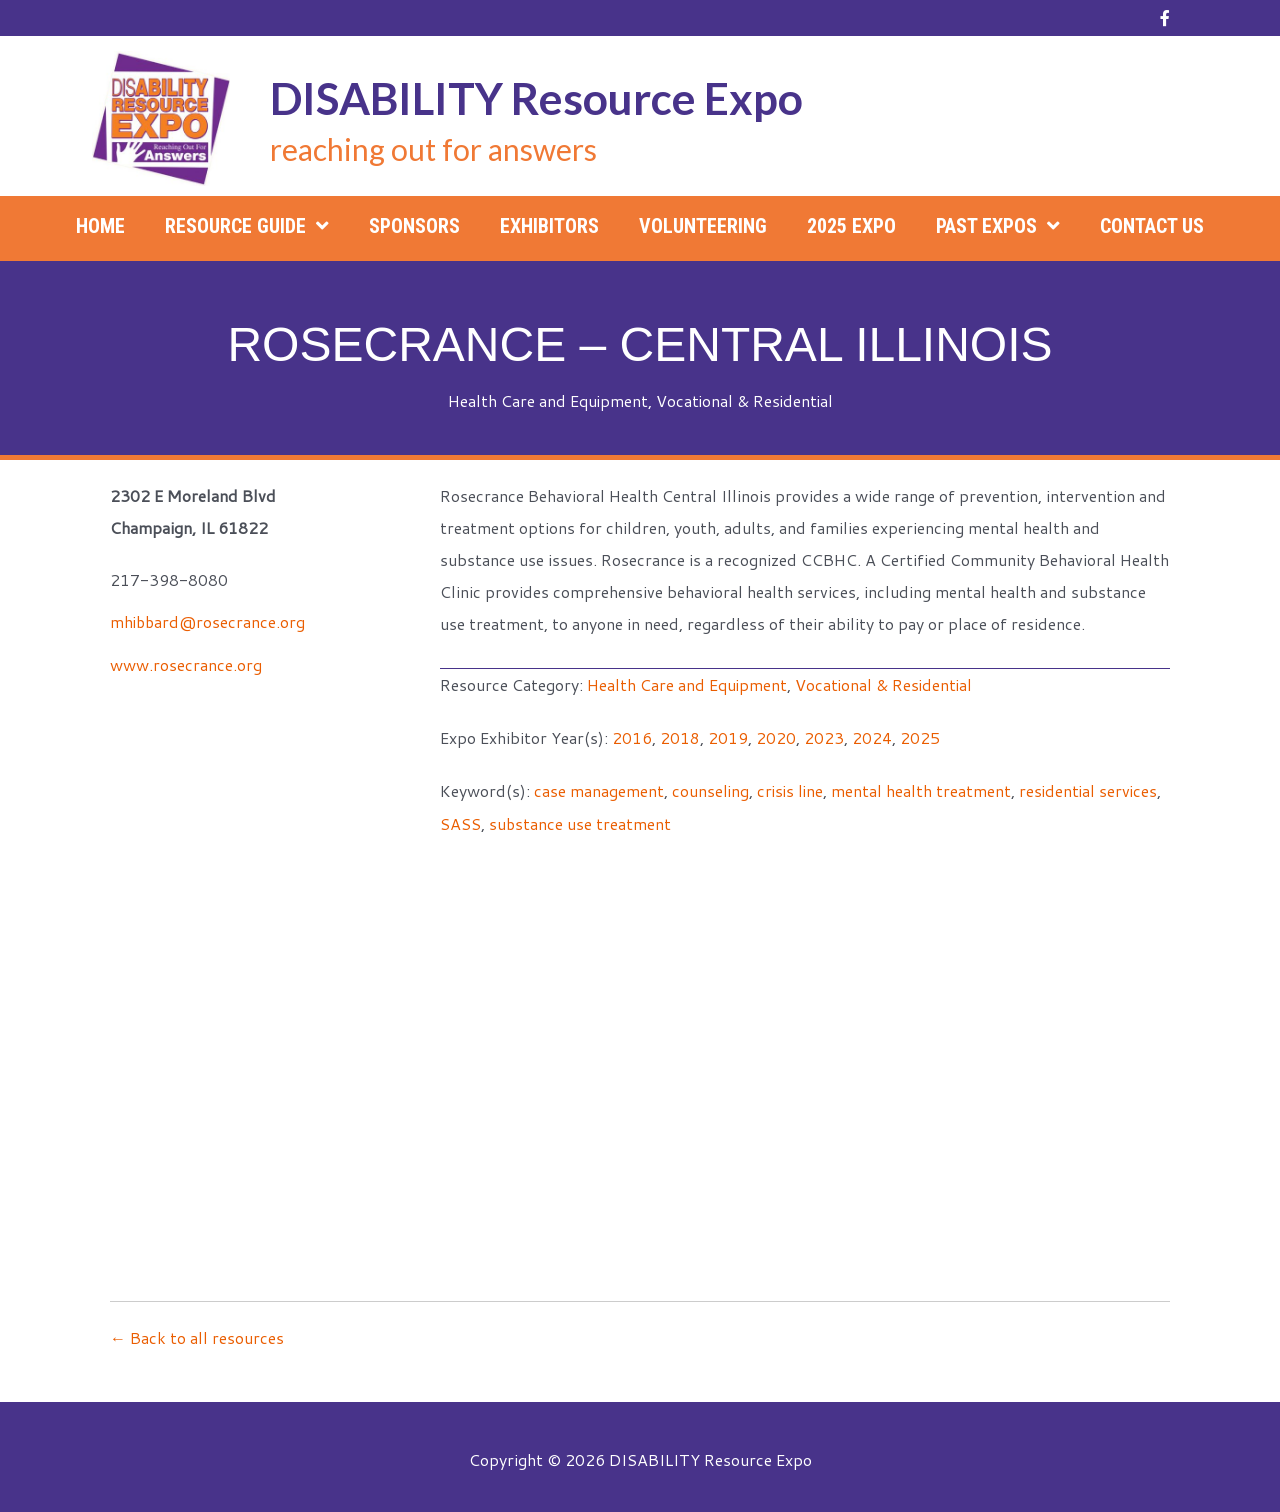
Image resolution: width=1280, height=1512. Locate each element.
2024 (872, 735)
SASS (460, 819)
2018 (680, 735)
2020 (776, 735)
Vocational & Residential (745, 400)
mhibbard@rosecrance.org (209, 620)
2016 (632, 735)
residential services (1093, 787)
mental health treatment (925, 787)
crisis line (792, 787)
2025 (920, 735)
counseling (711, 787)
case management (599, 787)
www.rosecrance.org (186, 662)
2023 (824, 735)
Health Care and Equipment (546, 400)
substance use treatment (580, 819)
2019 (728, 735)
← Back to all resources (197, 1332)
